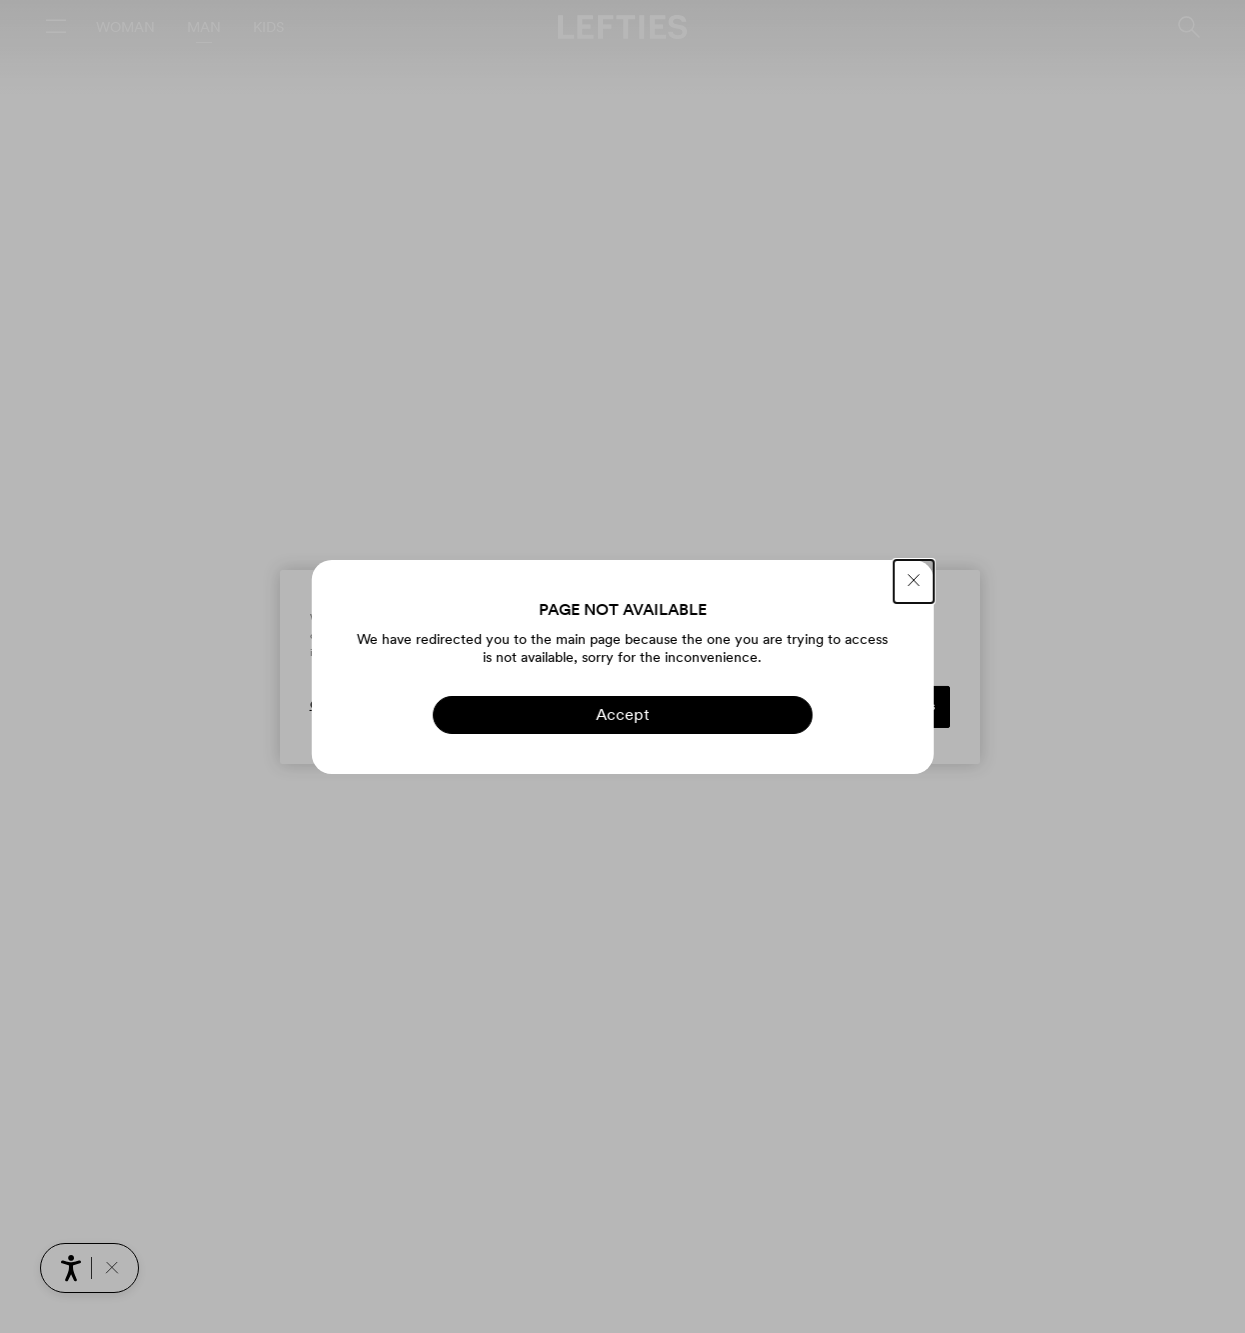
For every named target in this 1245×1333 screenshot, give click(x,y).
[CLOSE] (914, 581)
